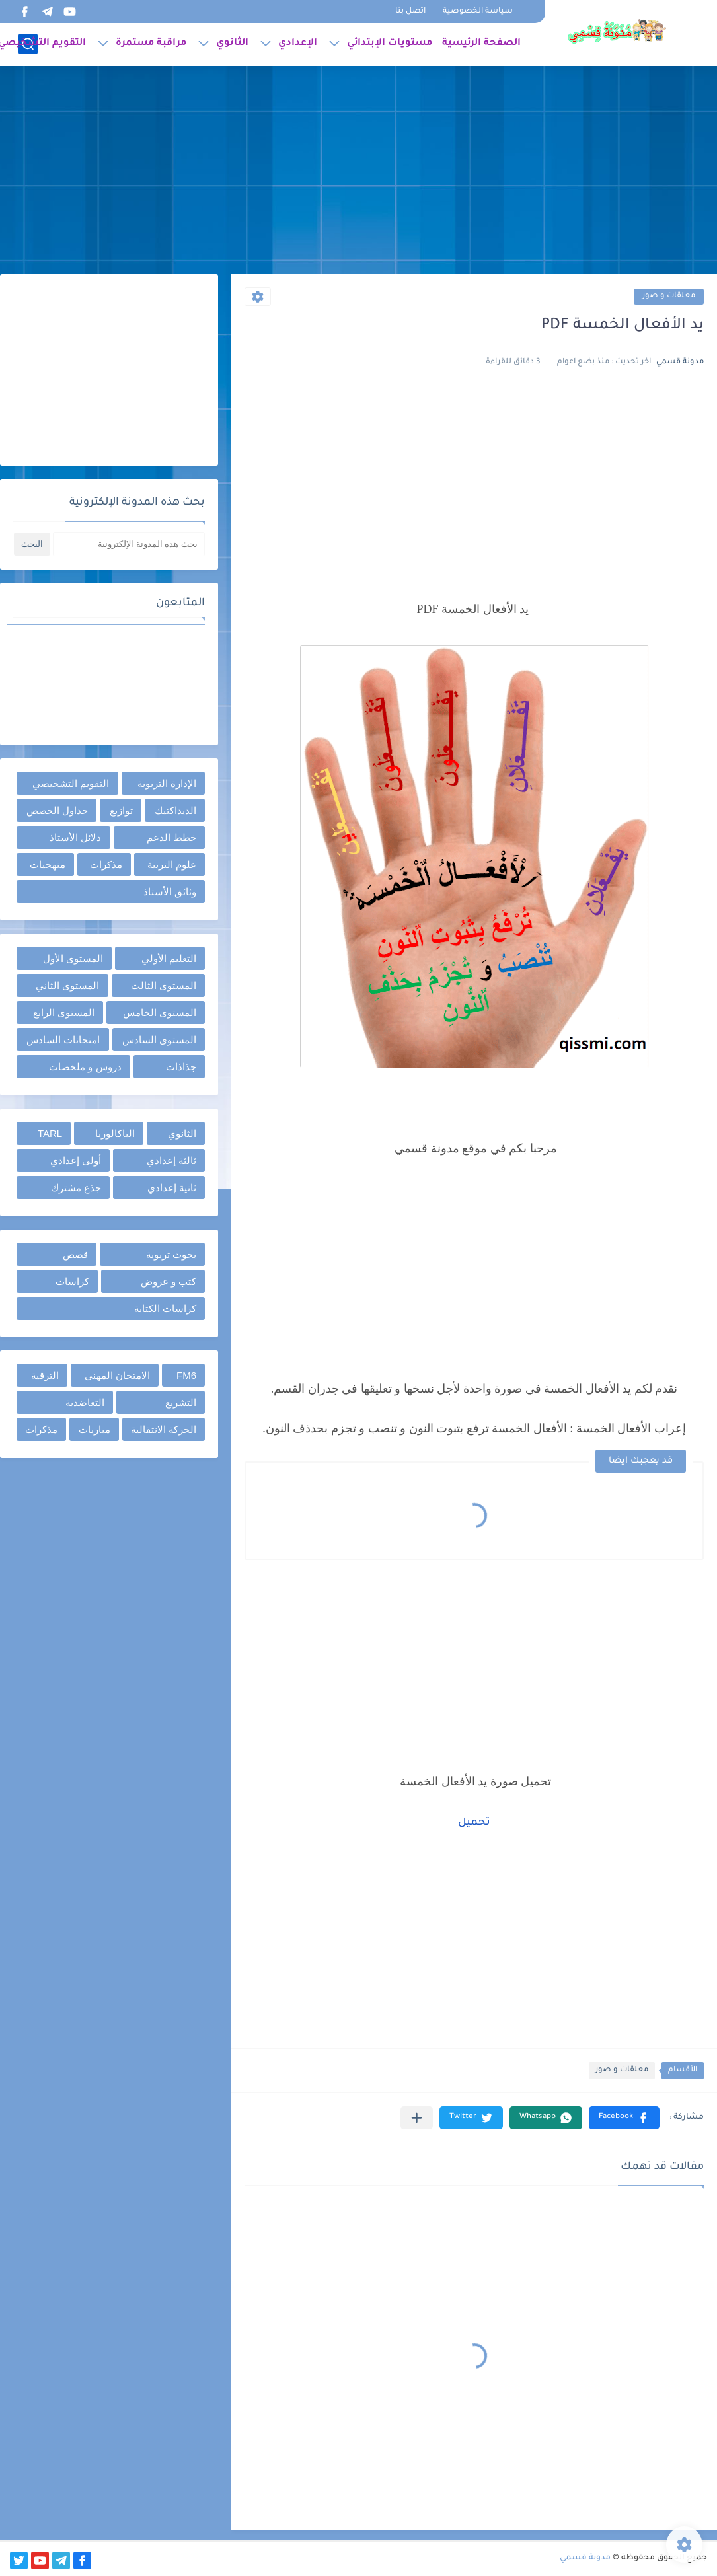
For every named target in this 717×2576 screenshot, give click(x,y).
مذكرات (106, 864)
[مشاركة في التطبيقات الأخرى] (416, 2117)
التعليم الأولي (168, 958)
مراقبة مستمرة (151, 43)
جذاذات (181, 1066)
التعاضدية (84, 1402)
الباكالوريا (115, 1133)
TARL (50, 1133)
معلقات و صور (668, 296)
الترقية (45, 1375)
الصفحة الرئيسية (481, 43)
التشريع (180, 1402)
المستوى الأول (73, 958)
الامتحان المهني (117, 1375)
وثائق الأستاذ (169, 891)
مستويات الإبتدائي (389, 43)
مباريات (94, 1429)
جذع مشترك (76, 1187)
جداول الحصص (57, 810)
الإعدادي (297, 43)
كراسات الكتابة (165, 1308)
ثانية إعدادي (171, 1187)
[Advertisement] (358, 171)
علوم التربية (171, 864)
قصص (75, 1254)
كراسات (72, 1281)
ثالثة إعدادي (171, 1160)
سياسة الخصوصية (478, 11)
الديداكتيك (175, 810)
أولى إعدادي (75, 1160)
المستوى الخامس (159, 1012)
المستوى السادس (159, 1039)
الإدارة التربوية (166, 783)
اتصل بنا (410, 11)
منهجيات (47, 864)
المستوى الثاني (67, 985)
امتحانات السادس (63, 1039)
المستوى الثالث (163, 985)
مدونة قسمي (585, 2558)
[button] (624, 2117)
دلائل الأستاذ (75, 837)
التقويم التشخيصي (70, 783)
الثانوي (232, 43)
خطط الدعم (171, 837)
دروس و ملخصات (85, 1066)
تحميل (474, 1823)
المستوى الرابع (63, 1012)
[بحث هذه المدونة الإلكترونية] (129, 544)
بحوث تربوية (171, 1254)
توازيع (121, 810)
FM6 (186, 1375)
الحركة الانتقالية (163, 1429)
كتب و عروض (168, 1281)
